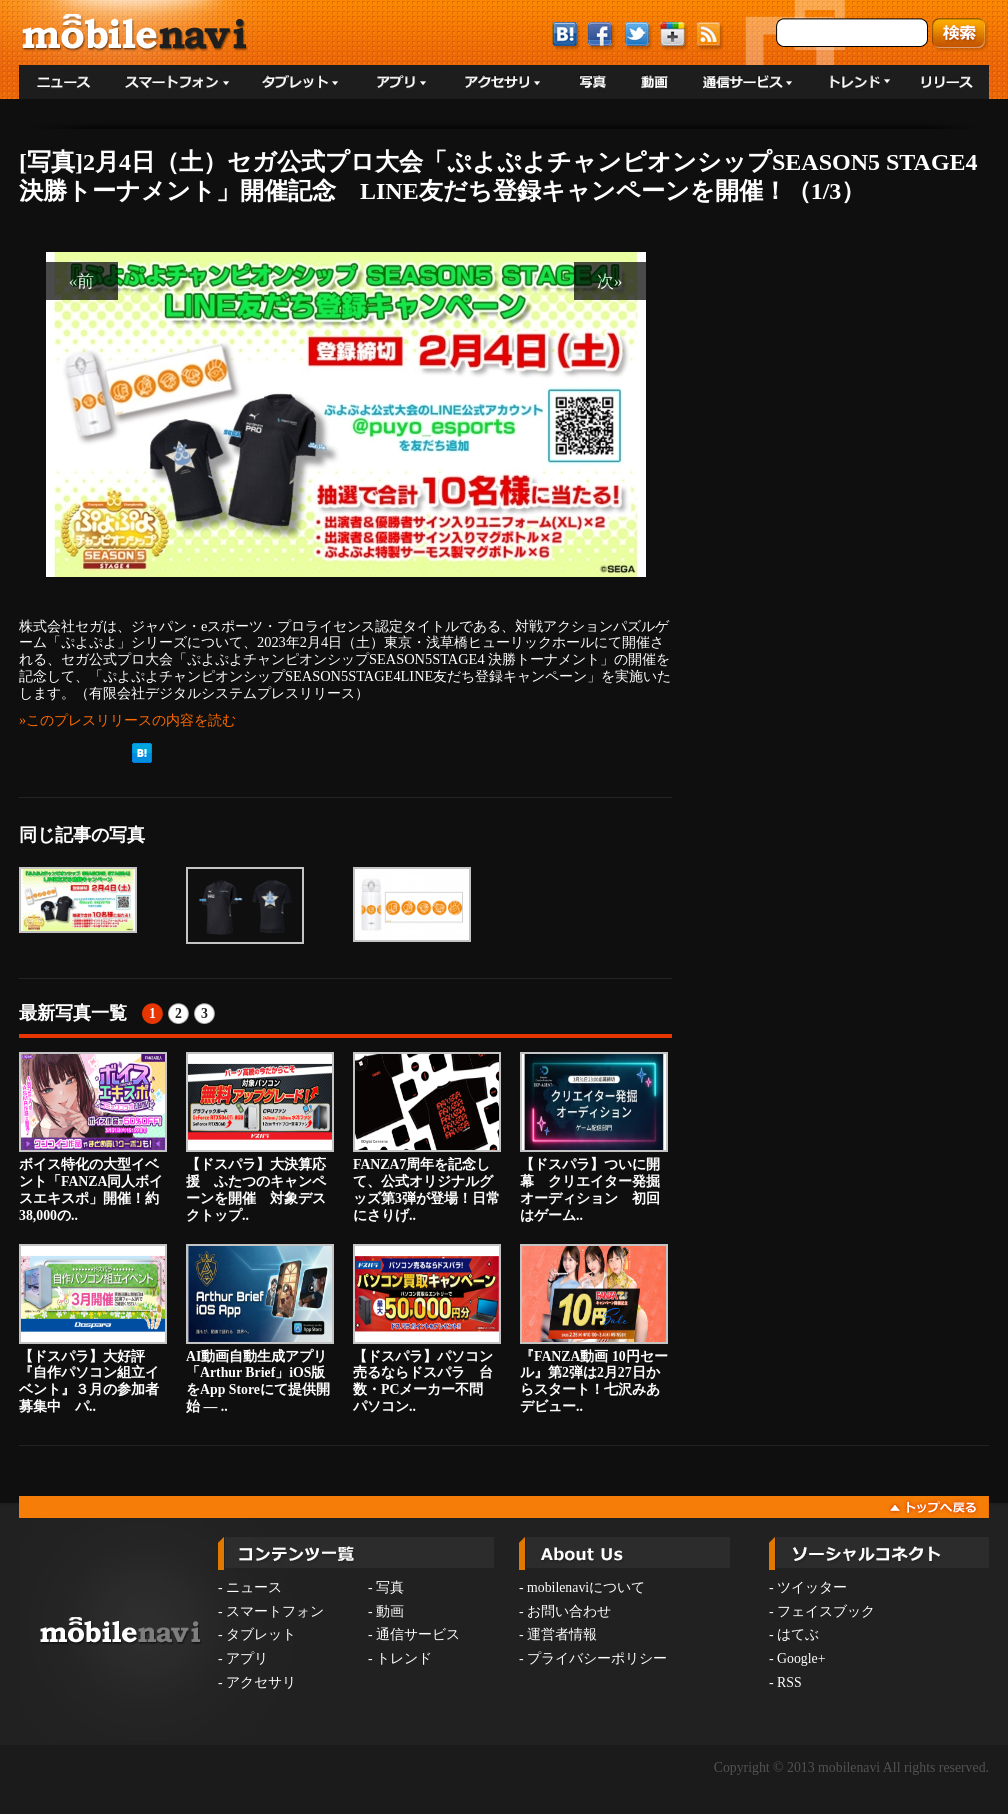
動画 (390, 1611)
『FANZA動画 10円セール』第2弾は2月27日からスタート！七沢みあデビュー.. (594, 1329)
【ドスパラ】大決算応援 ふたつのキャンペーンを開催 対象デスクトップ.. (260, 1137)
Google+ (801, 1658)
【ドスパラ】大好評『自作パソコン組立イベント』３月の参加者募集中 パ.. (93, 1329)
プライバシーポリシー (597, 1658)
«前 (82, 281)
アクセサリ (261, 1682)
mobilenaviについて (586, 1587)
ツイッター (812, 1587)
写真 (390, 1587)
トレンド (404, 1658)
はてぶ (798, 1634)
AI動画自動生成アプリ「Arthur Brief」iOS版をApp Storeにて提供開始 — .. (260, 1329)
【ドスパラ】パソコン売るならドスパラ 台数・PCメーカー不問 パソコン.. (427, 1329)
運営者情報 (562, 1634)
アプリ (247, 1658)
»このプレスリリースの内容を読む (127, 720)
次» (610, 281)
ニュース (254, 1587)
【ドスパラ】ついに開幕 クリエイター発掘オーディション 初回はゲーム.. (594, 1137)
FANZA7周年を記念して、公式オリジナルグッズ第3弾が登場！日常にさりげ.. (427, 1137)
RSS (789, 1682)
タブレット (261, 1634)
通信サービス (418, 1634)
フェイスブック (826, 1611)
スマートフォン (275, 1611)
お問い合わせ (569, 1611)
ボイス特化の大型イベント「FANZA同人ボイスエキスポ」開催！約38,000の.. (93, 1137)
